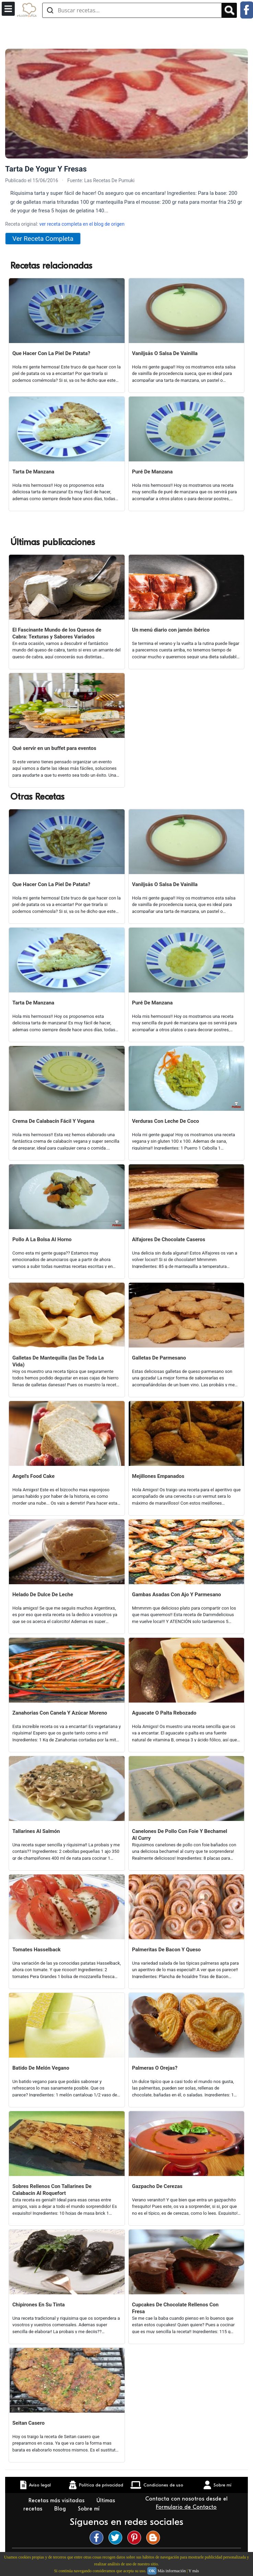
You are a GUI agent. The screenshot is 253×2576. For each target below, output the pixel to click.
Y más (193, 2570)
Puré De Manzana (152, 472)
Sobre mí (89, 2509)
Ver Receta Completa (42, 239)
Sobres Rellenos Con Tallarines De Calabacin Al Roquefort (52, 2189)
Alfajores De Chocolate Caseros (168, 1239)
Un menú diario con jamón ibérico (171, 630)
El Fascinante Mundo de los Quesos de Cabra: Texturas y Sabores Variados (56, 633)
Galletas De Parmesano (159, 1358)
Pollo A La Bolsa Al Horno (42, 1239)
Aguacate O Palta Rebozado (164, 1713)
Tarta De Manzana (33, 472)
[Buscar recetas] (132, 10)
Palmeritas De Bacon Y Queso (166, 1949)
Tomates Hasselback (36, 1949)
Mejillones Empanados (158, 1476)
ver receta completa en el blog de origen (81, 224)
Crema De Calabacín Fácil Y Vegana (53, 1121)
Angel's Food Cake (33, 1476)
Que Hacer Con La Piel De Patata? (51, 353)
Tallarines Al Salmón (36, 1831)
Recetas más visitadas (57, 2500)
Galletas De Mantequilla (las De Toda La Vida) (58, 1361)
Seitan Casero (28, 2423)
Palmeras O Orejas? (154, 2068)
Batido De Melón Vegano (40, 2068)
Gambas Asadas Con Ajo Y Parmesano (176, 1594)
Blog (61, 2509)
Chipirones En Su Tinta (38, 2305)
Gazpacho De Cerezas (157, 2186)
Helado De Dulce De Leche (42, 1594)
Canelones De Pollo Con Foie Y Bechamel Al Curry (179, 1834)
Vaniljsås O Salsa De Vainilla (165, 353)
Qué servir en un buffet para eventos (54, 748)
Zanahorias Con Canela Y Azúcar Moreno (59, 1713)
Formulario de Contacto (186, 2507)
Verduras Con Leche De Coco (165, 1121)
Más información (172, 2570)
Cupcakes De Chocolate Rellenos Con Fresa (175, 2308)
